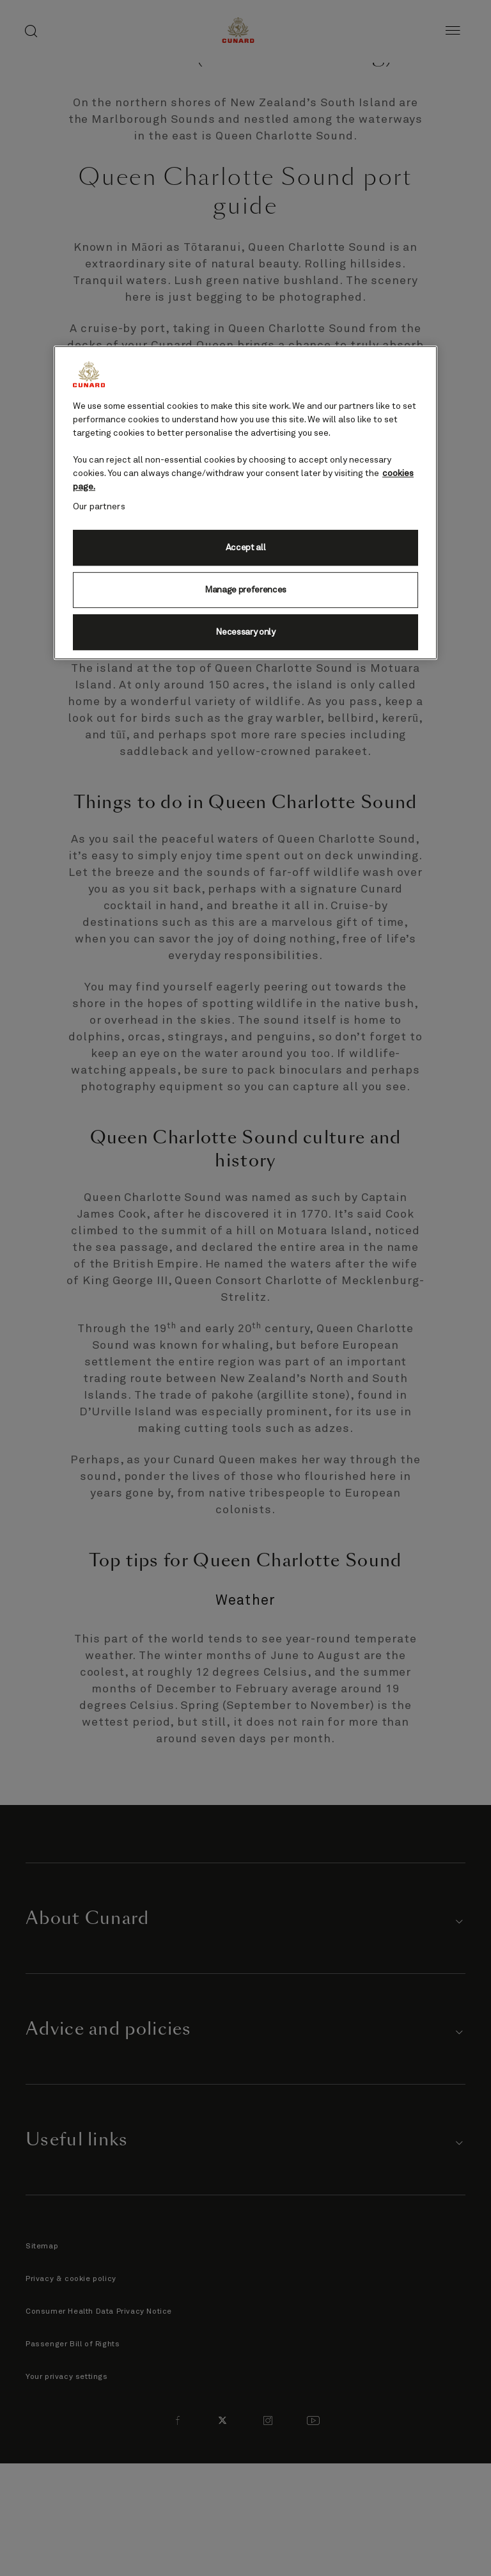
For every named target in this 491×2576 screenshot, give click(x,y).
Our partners (99, 506)
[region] (245, 503)
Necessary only (245, 632)
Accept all (246, 547)
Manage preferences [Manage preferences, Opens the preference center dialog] (245, 589)
